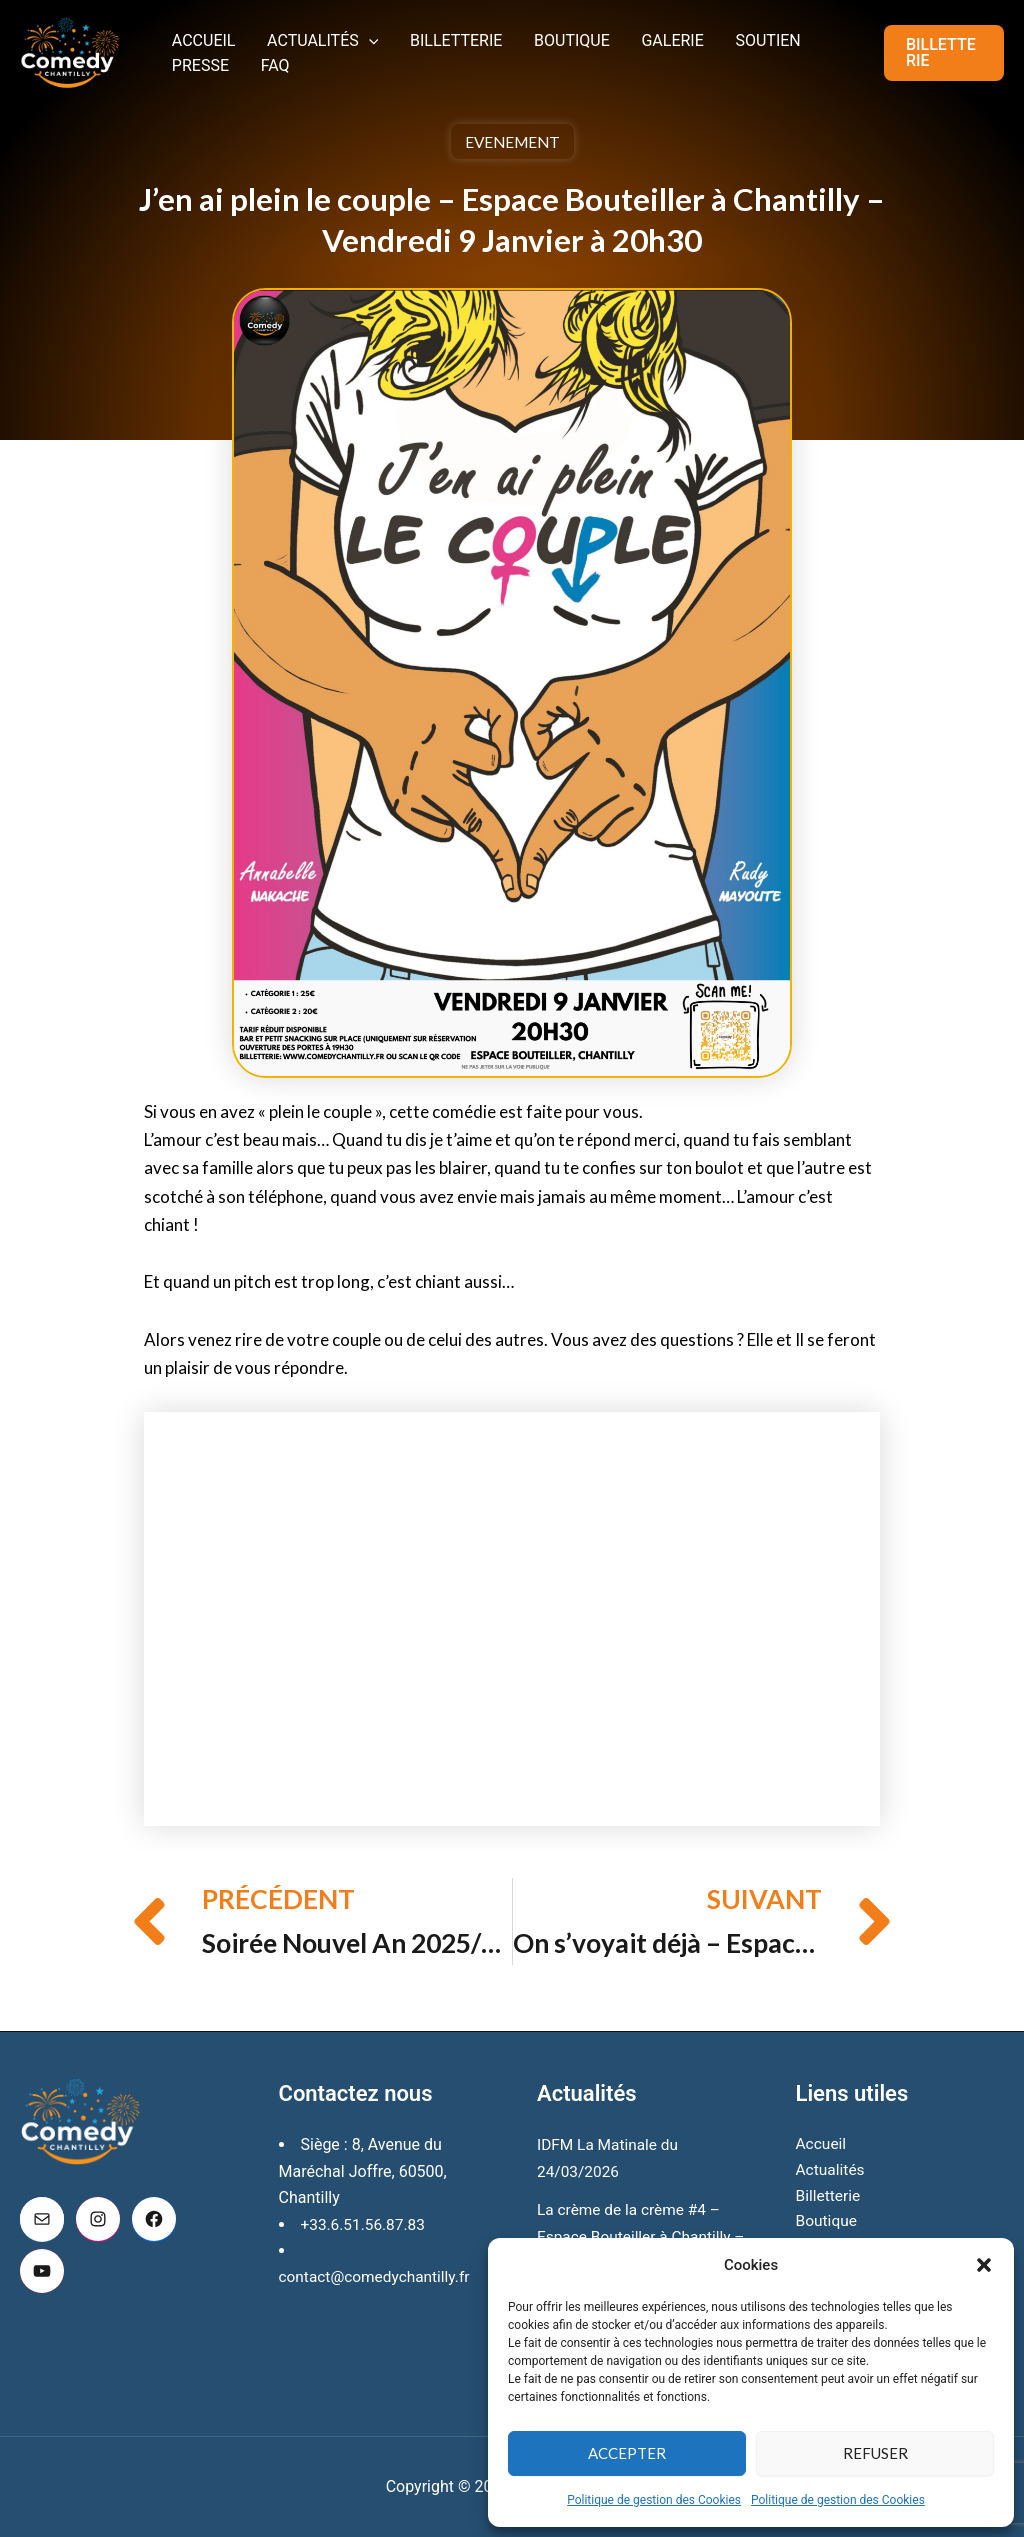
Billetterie (427, 34)
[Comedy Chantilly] (70, 51)
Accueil (198, 34)
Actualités (305, 34)
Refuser (875, 2453)
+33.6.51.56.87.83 (365, 2198)
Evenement (512, 141)
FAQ (180, 70)
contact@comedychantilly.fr (378, 2250)
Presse (785, 34)
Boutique (531, 34)
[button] (984, 2265)
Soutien (703, 34)
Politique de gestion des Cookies (654, 2500)
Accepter (627, 2453)
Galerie (620, 34)
